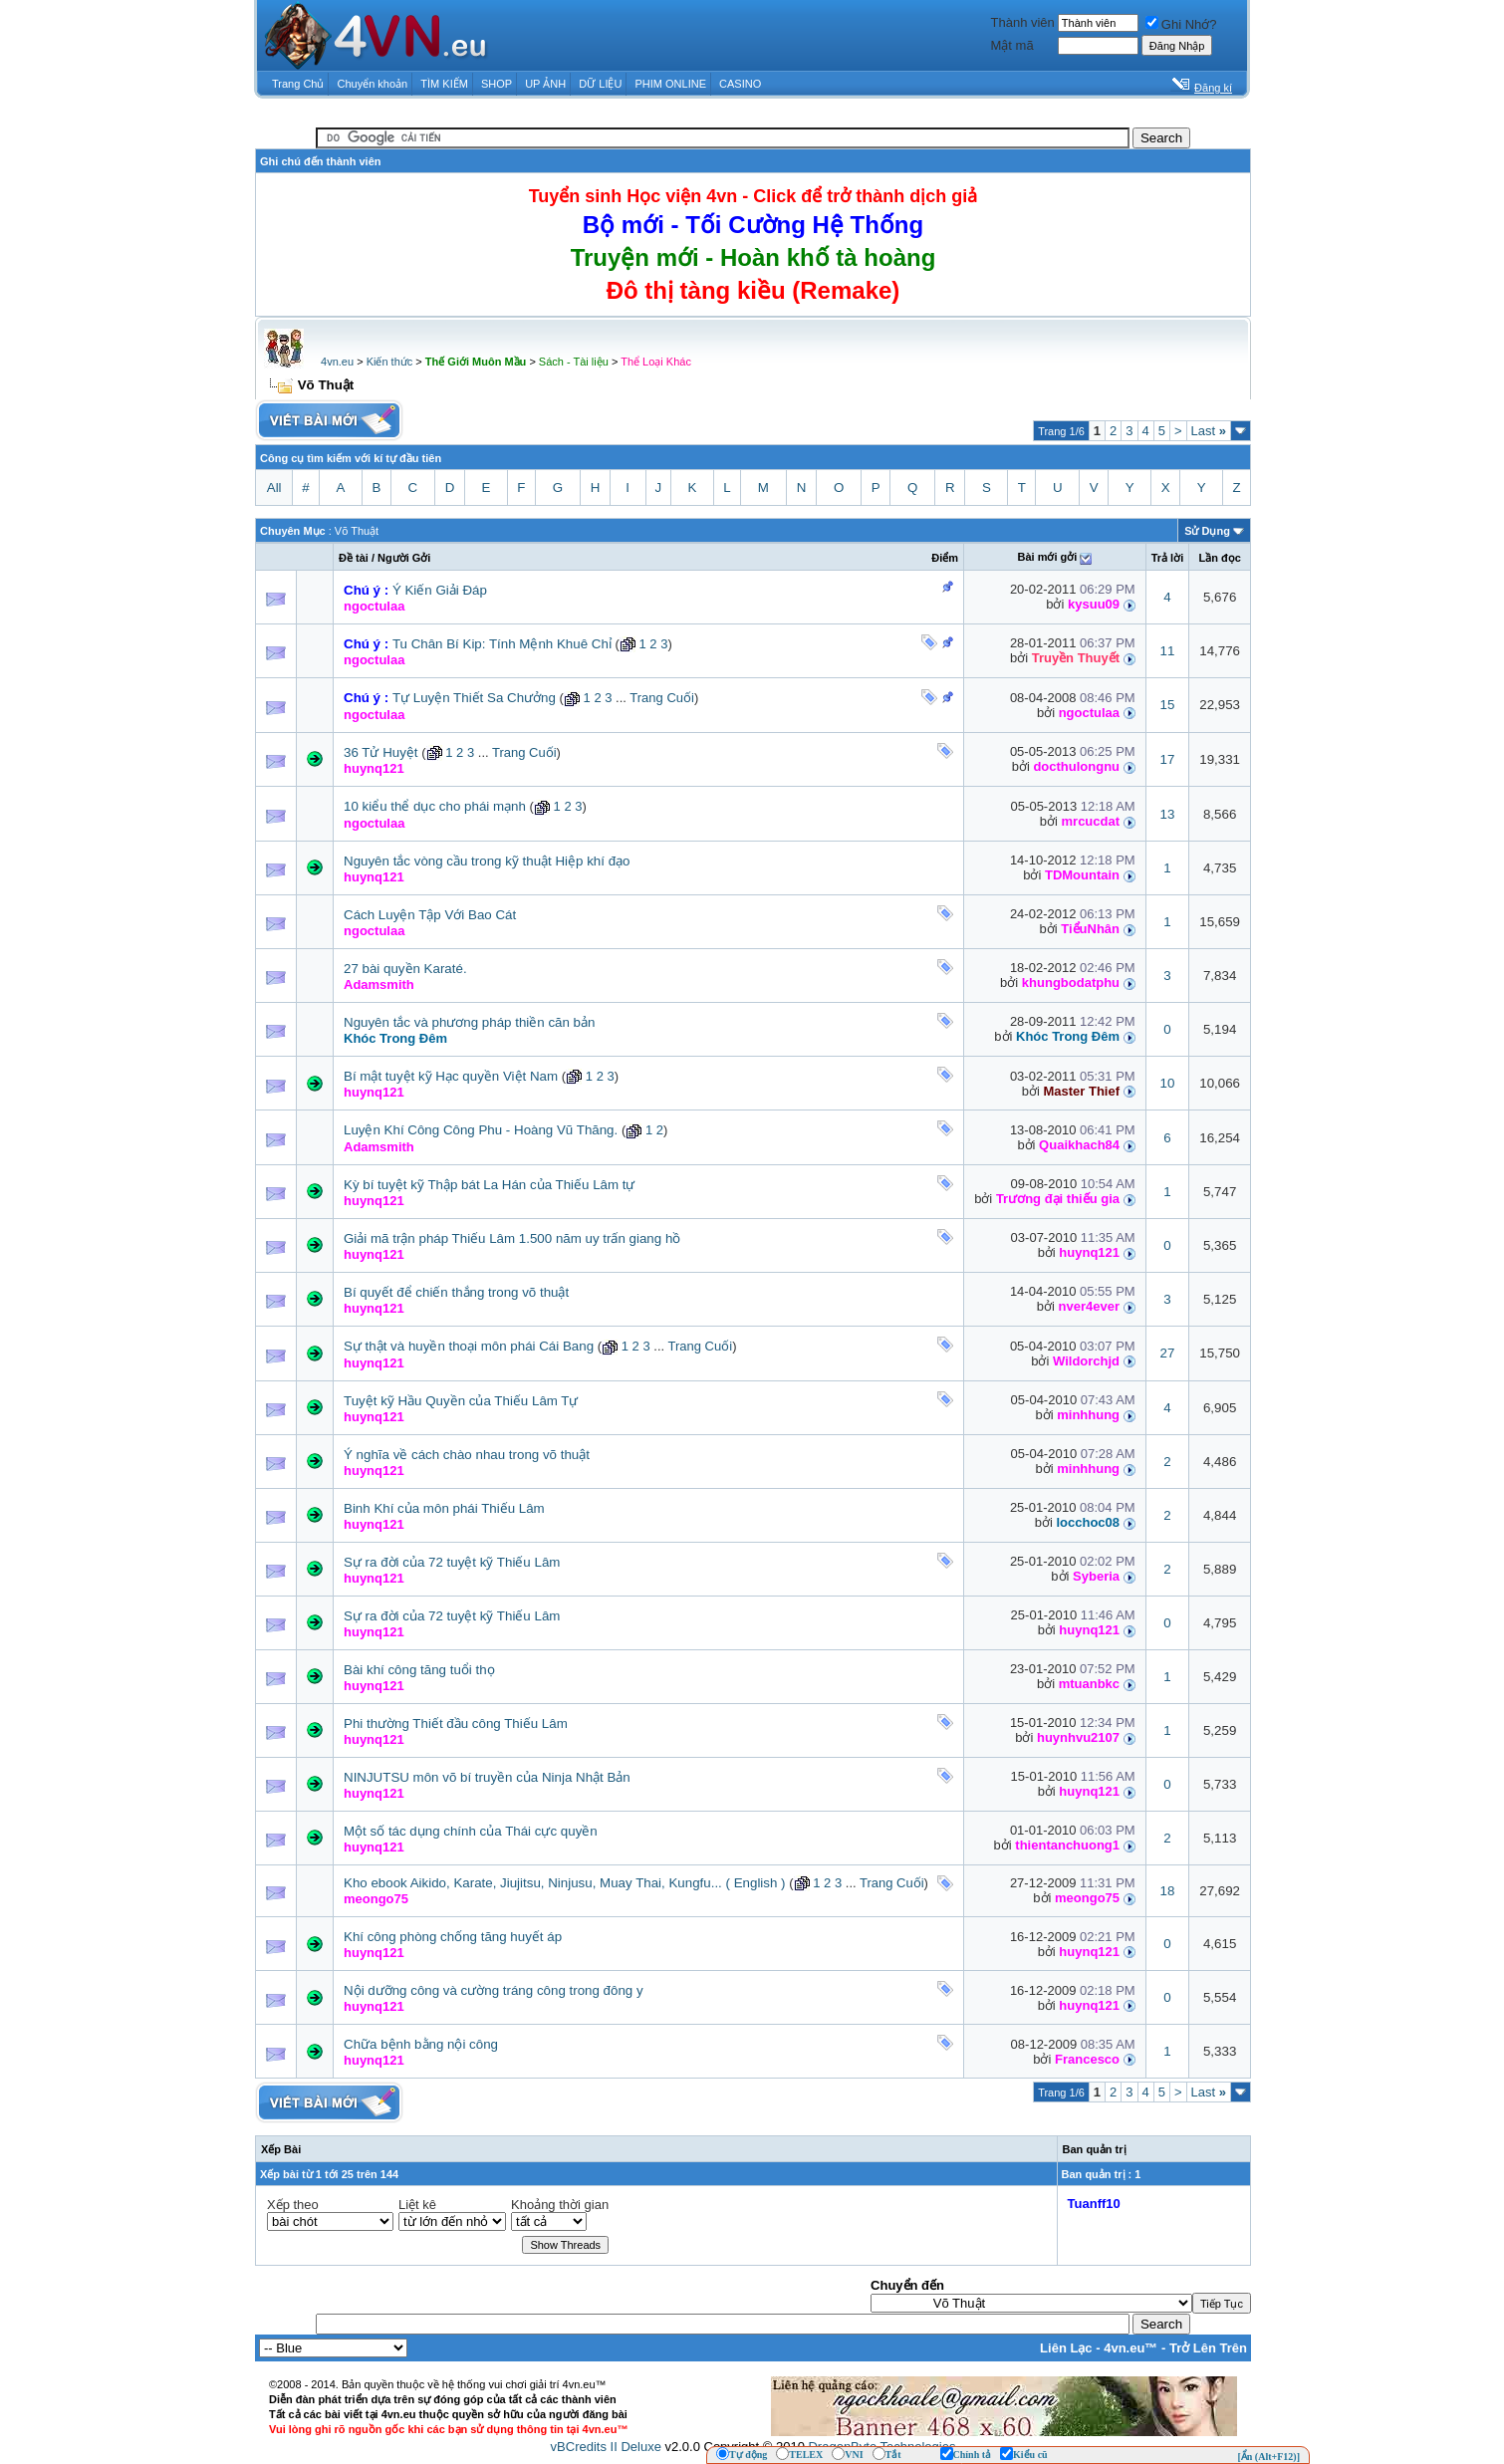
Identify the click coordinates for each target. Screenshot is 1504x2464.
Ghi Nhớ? (1181, 24)
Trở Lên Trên (1208, 2348)
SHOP (496, 84)
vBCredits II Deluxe (606, 2446)
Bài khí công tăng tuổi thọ (419, 1669)
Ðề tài (354, 558)
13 (1167, 814)
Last (1208, 430)
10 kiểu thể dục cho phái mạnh (435, 806)
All (274, 487)
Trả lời (1167, 558)
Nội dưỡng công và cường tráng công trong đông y (493, 1990)
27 (1167, 1353)
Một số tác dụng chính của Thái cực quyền (471, 1831)
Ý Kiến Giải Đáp (439, 590)
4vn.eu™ (1130, 2348)
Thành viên (1023, 22)
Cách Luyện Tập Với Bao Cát (430, 914)
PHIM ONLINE (670, 84)
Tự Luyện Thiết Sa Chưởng (474, 697)
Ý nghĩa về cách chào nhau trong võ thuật (467, 1454)
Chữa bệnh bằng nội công (421, 2044)
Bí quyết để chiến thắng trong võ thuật (456, 1292)
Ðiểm (944, 558)
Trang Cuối (661, 697)
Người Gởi (403, 558)
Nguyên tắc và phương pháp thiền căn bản (469, 1022)
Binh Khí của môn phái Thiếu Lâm (444, 1508)
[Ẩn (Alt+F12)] (1268, 2456)
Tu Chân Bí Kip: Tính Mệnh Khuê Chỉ (502, 643)
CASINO (740, 84)
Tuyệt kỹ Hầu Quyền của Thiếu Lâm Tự (461, 1400)
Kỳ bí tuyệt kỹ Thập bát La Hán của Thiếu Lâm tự (489, 1184)
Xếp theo (293, 2204)
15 (1167, 704)
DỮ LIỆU (600, 84)
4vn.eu (337, 362)
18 (1167, 1890)
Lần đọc (1219, 558)
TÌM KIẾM (444, 84)
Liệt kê (417, 2204)
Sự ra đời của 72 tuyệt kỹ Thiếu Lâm (452, 1562)
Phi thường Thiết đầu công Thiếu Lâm (456, 1723)
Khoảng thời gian (560, 2204)
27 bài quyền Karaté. (405, 968)
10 (1167, 1083)
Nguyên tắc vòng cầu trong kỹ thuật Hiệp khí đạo (487, 861)
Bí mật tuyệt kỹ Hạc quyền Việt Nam (451, 1076)
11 (1167, 650)
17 (1167, 759)
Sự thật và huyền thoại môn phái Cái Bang (469, 1346)
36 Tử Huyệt (381, 752)
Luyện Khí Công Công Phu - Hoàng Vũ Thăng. (481, 1129)
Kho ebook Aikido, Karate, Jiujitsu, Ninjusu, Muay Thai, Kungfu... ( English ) (565, 1882)
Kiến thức (390, 362)
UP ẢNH (545, 84)
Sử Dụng (1207, 531)
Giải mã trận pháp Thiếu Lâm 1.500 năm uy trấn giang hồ (512, 1238)
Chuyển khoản (373, 84)
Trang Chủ (298, 84)
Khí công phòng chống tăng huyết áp (453, 1936)
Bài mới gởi (1047, 557)
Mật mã (1012, 45)
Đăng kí (1213, 88)
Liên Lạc (1066, 2348)
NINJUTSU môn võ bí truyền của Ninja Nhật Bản (487, 1777)
